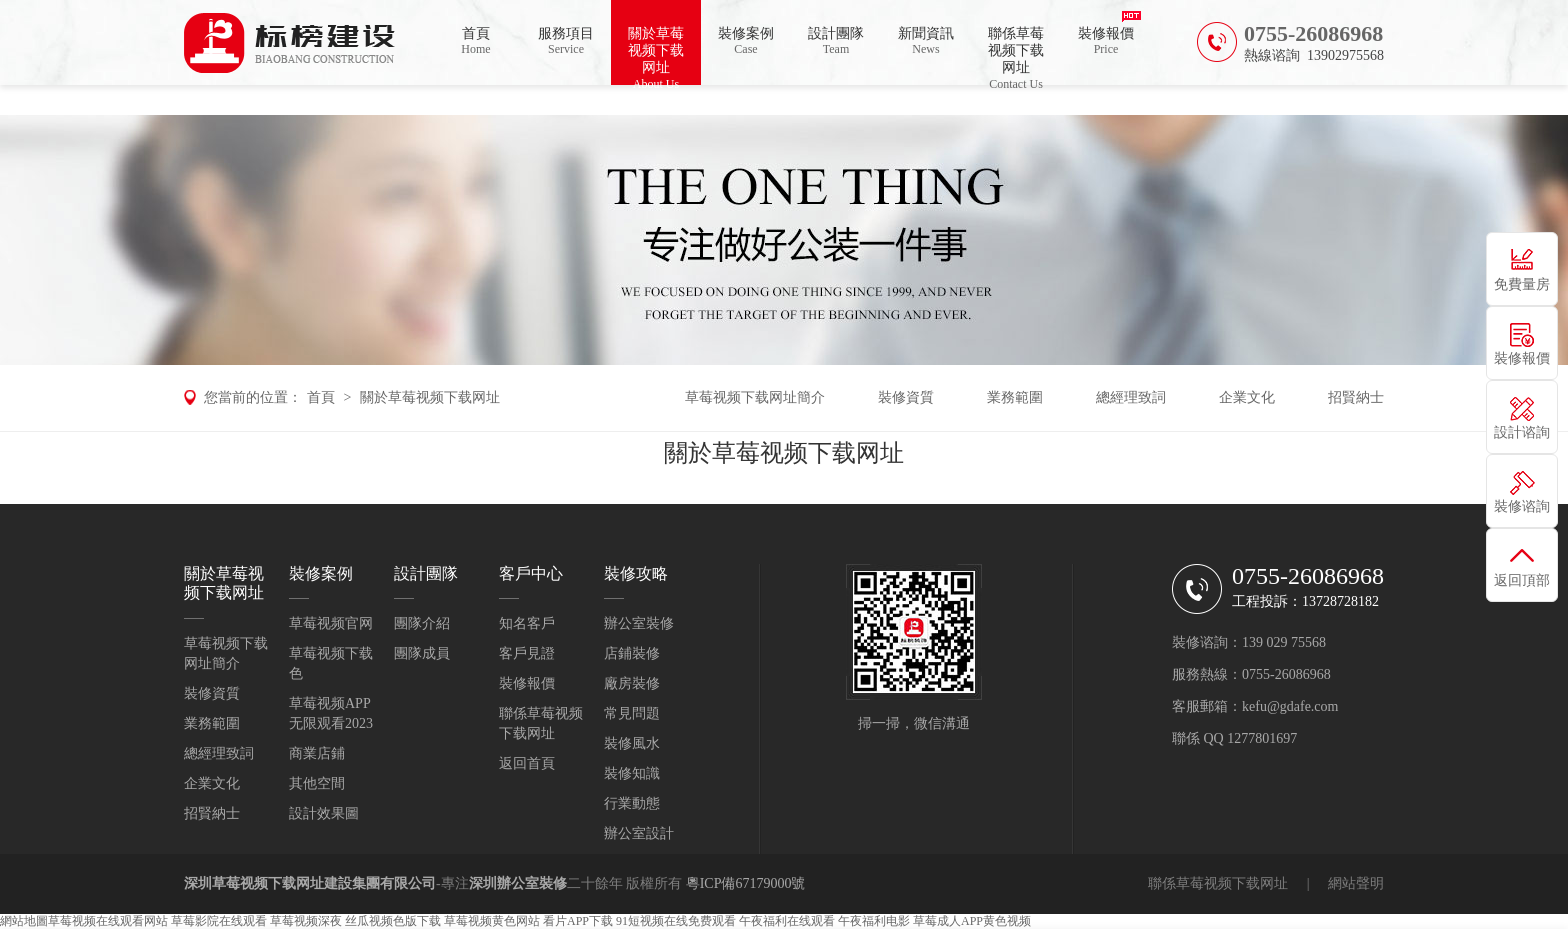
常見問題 (632, 713)
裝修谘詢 (1522, 506)
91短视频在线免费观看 (676, 921)
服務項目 (566, 41)
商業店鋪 (317, 753)
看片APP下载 (578, 921)
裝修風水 (632, 743)
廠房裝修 (632, 683)
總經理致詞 (1131, 397)
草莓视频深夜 (306, 921)
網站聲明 (1356, 883)
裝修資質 (906, 397)
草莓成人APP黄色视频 (972, 921)
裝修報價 (1106, 41)
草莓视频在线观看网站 (108, 921)
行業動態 (632, 803)
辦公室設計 (639, 833)
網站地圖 (24, 921)
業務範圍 (1015, 397)
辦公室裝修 (639, 623)
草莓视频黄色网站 (492, 921)
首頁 (476, 41)
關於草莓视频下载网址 (656, 55)
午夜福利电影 (874, 921)
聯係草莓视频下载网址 (1016, 55)
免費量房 (1522, 284)
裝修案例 (746, 41)
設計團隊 (836, 41)
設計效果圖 (324, 813)
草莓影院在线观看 (219, 921)
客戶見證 (527, 653)
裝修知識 (632, 773)
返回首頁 (527, 763)
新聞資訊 (926, 41)
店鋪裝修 (632, 653)
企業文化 (1247, 397)
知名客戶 (527, 623)
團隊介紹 (422, 623)
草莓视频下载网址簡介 (755, 397)
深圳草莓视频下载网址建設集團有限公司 (310, 883)
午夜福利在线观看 (787, 921)
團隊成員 (422, 653)
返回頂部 (1522, 580)
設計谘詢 (1522, 432)
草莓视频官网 (331, 623)
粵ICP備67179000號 (746, 883)
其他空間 (317, 783)
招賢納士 (1356, 397)
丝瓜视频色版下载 (393, 921)
